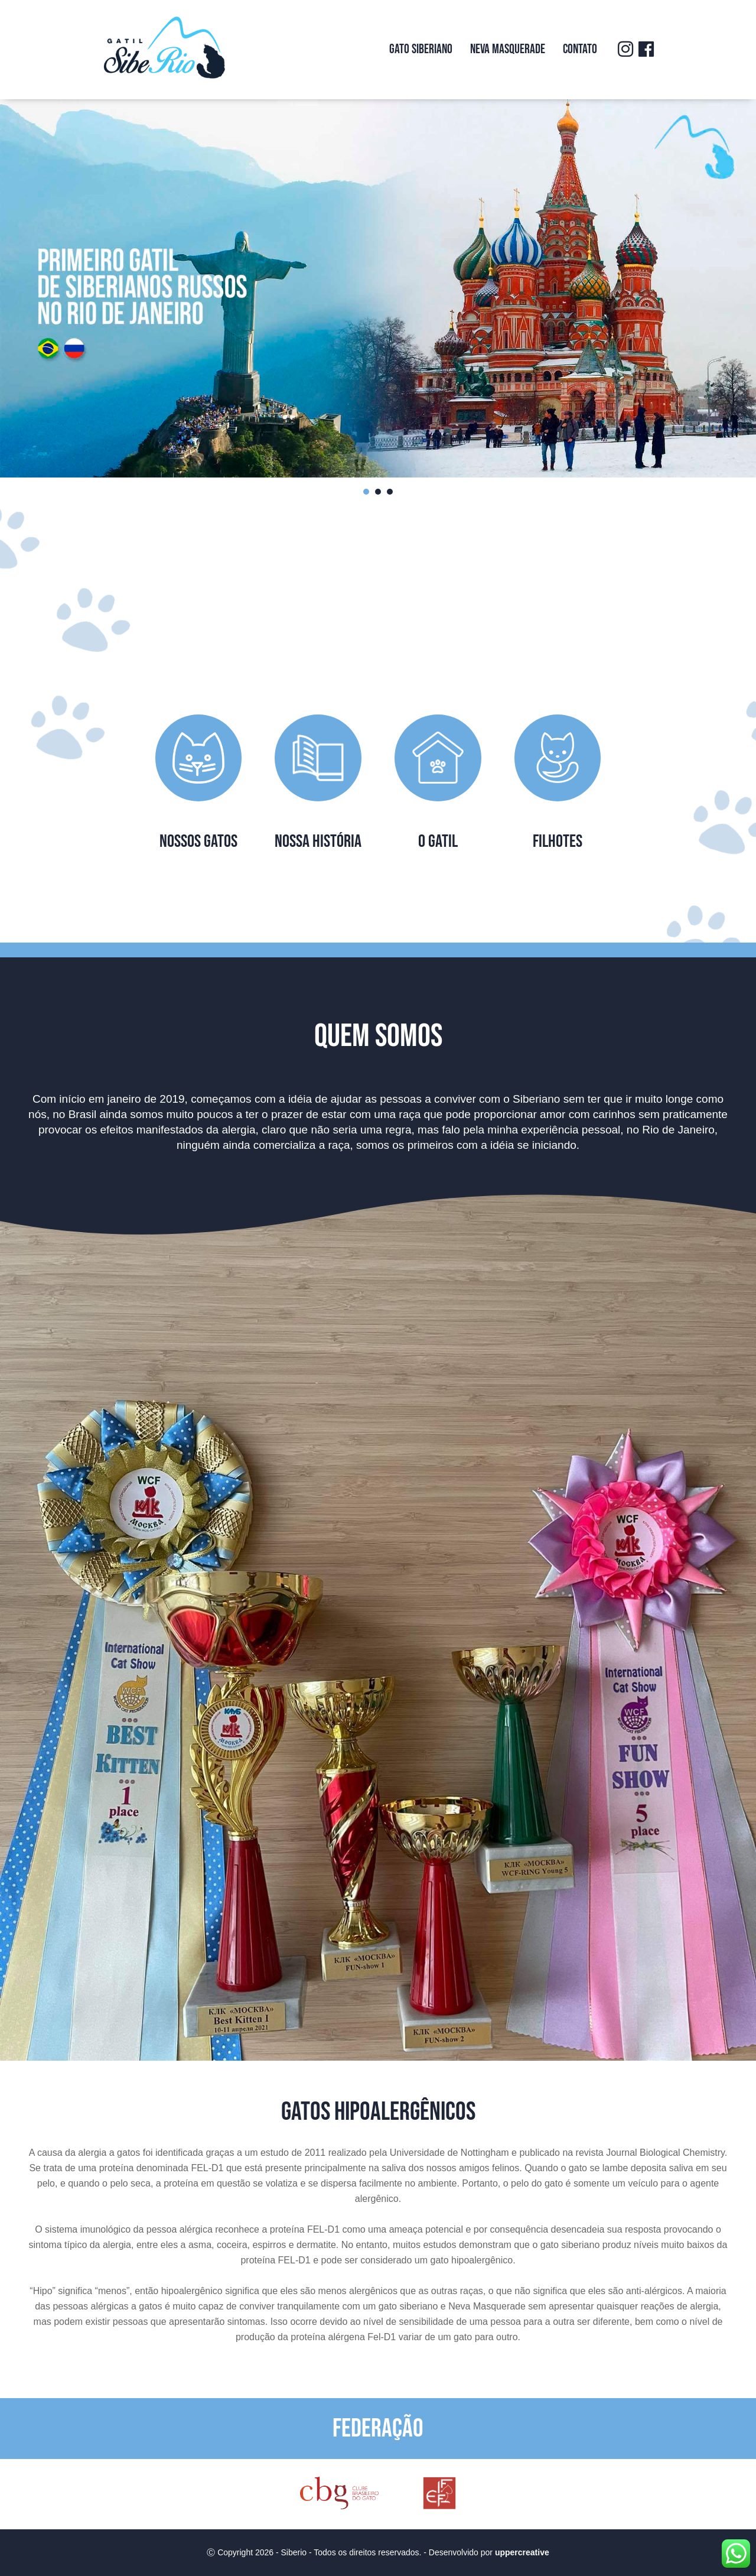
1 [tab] (366, 492)
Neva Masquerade (507, 49)
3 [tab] (390, 492)
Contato (580, 49)
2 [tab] (378, 492)
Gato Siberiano (420, 49)
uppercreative (522, 2552)
